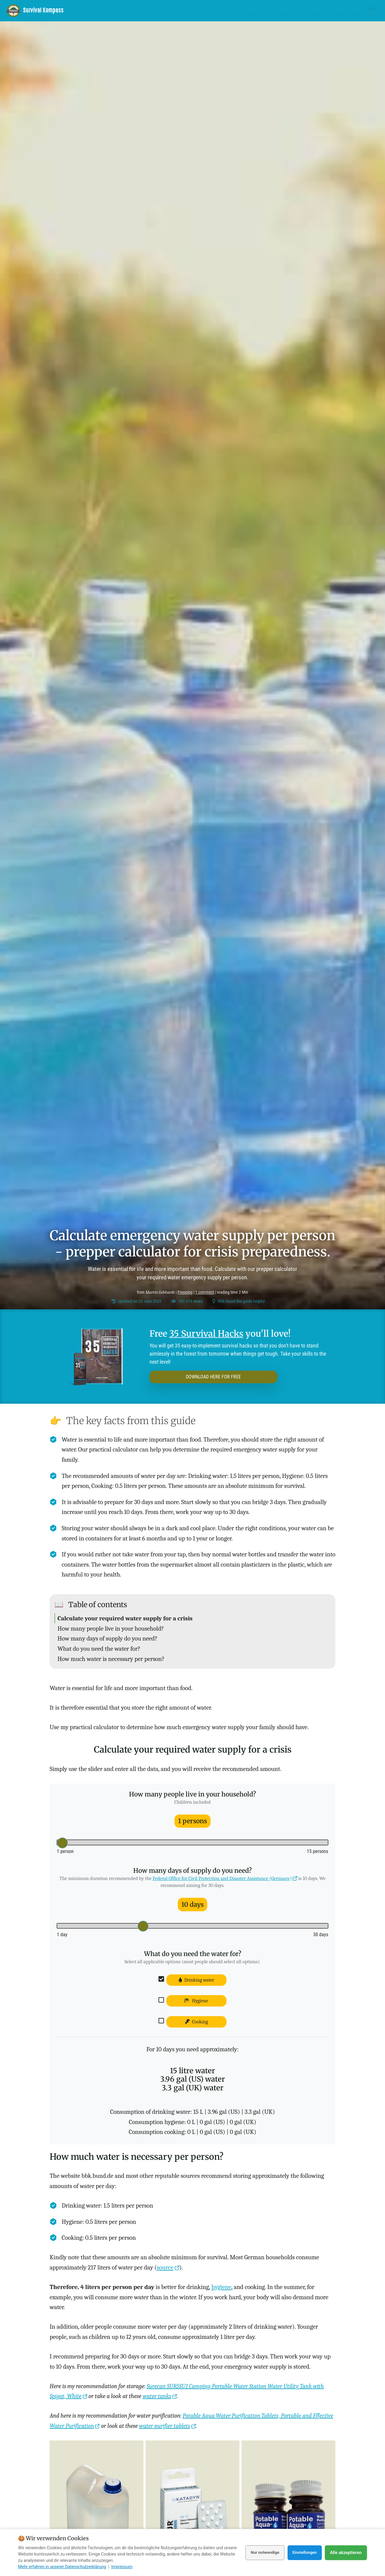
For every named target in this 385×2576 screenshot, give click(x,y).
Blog (231, 10)
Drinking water (196, 1980)
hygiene (221, 2287)
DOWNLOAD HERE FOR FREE (194, 1377)
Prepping (184, 1292)
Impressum (121, 2566)
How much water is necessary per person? (111, 1658)
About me (347, 10)
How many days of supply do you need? (107, 1638)
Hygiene (196, 2001)
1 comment (204, 1292)
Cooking (196, 2022)
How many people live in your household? (110, 1628)
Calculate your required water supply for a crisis (124, 1618)
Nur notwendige (260, 2552)
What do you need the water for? (98, 1648)
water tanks (157, 2396)
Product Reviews (269, 10)
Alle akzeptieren (346, 2552)
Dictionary (313, 10)
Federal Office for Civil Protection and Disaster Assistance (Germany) (221, 1878)
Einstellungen (303, 2552)
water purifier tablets (164, 2425)
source (165, 2267)
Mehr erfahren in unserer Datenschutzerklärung (62, 2566)
